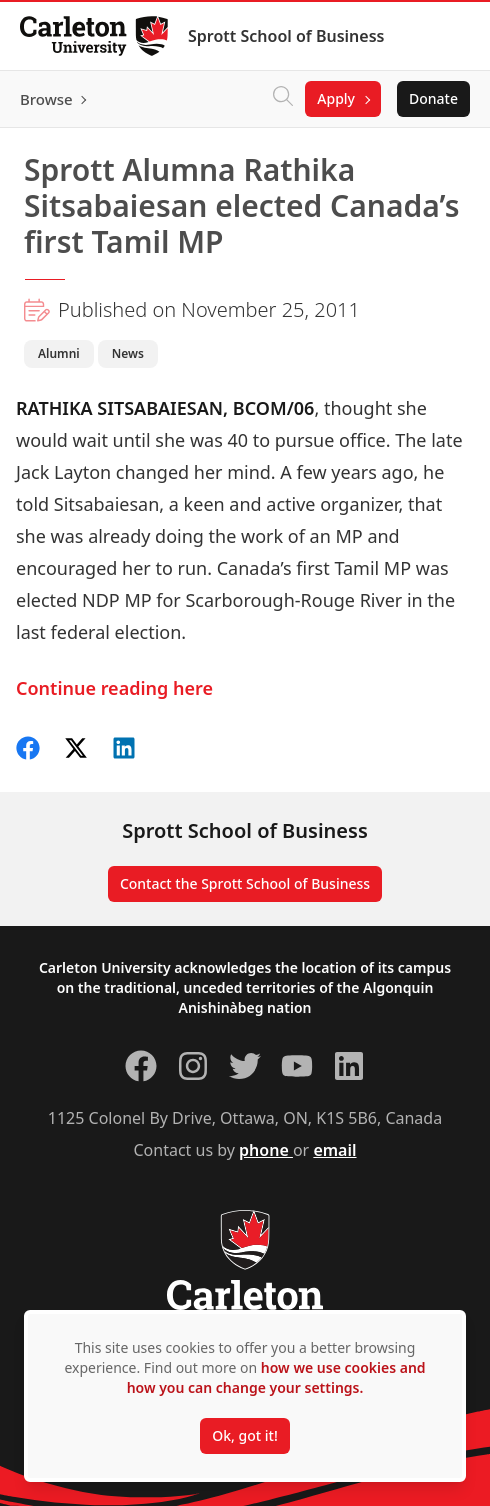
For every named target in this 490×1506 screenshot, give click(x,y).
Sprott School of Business (286, 36)
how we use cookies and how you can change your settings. (276, 1377)
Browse (46, 99)
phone (266, 1150)
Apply (336, 98)
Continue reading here (114, 688)
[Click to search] (283, 99)
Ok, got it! (244, 1435)
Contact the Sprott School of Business (245, 883)
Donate (433, 98)
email (334, 1150)
